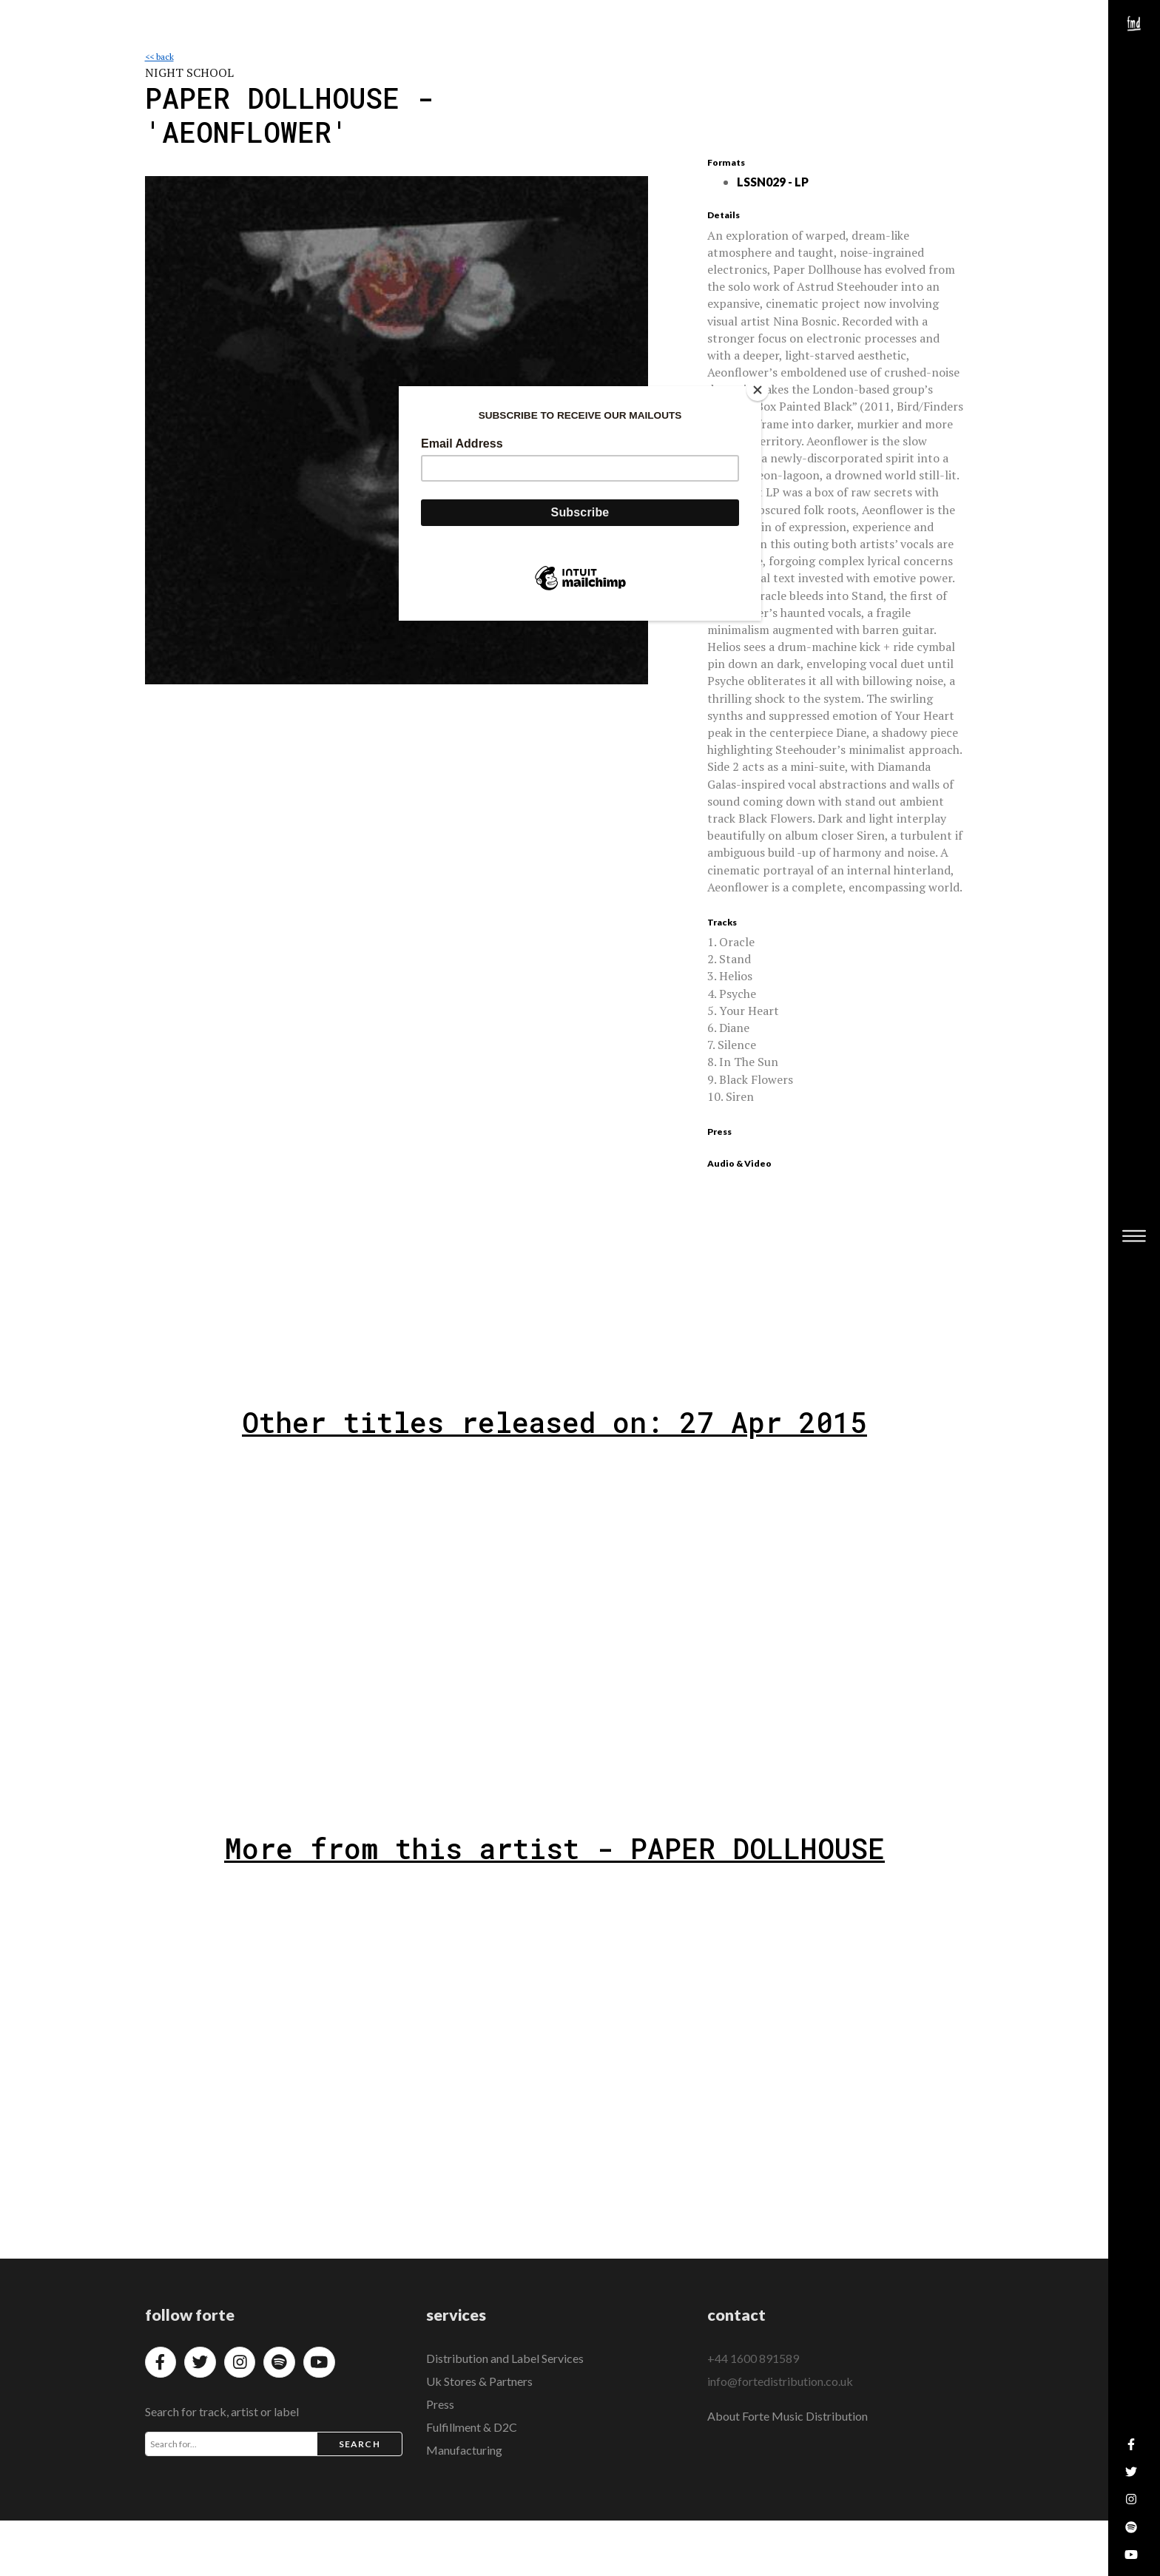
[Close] (757, 390)
